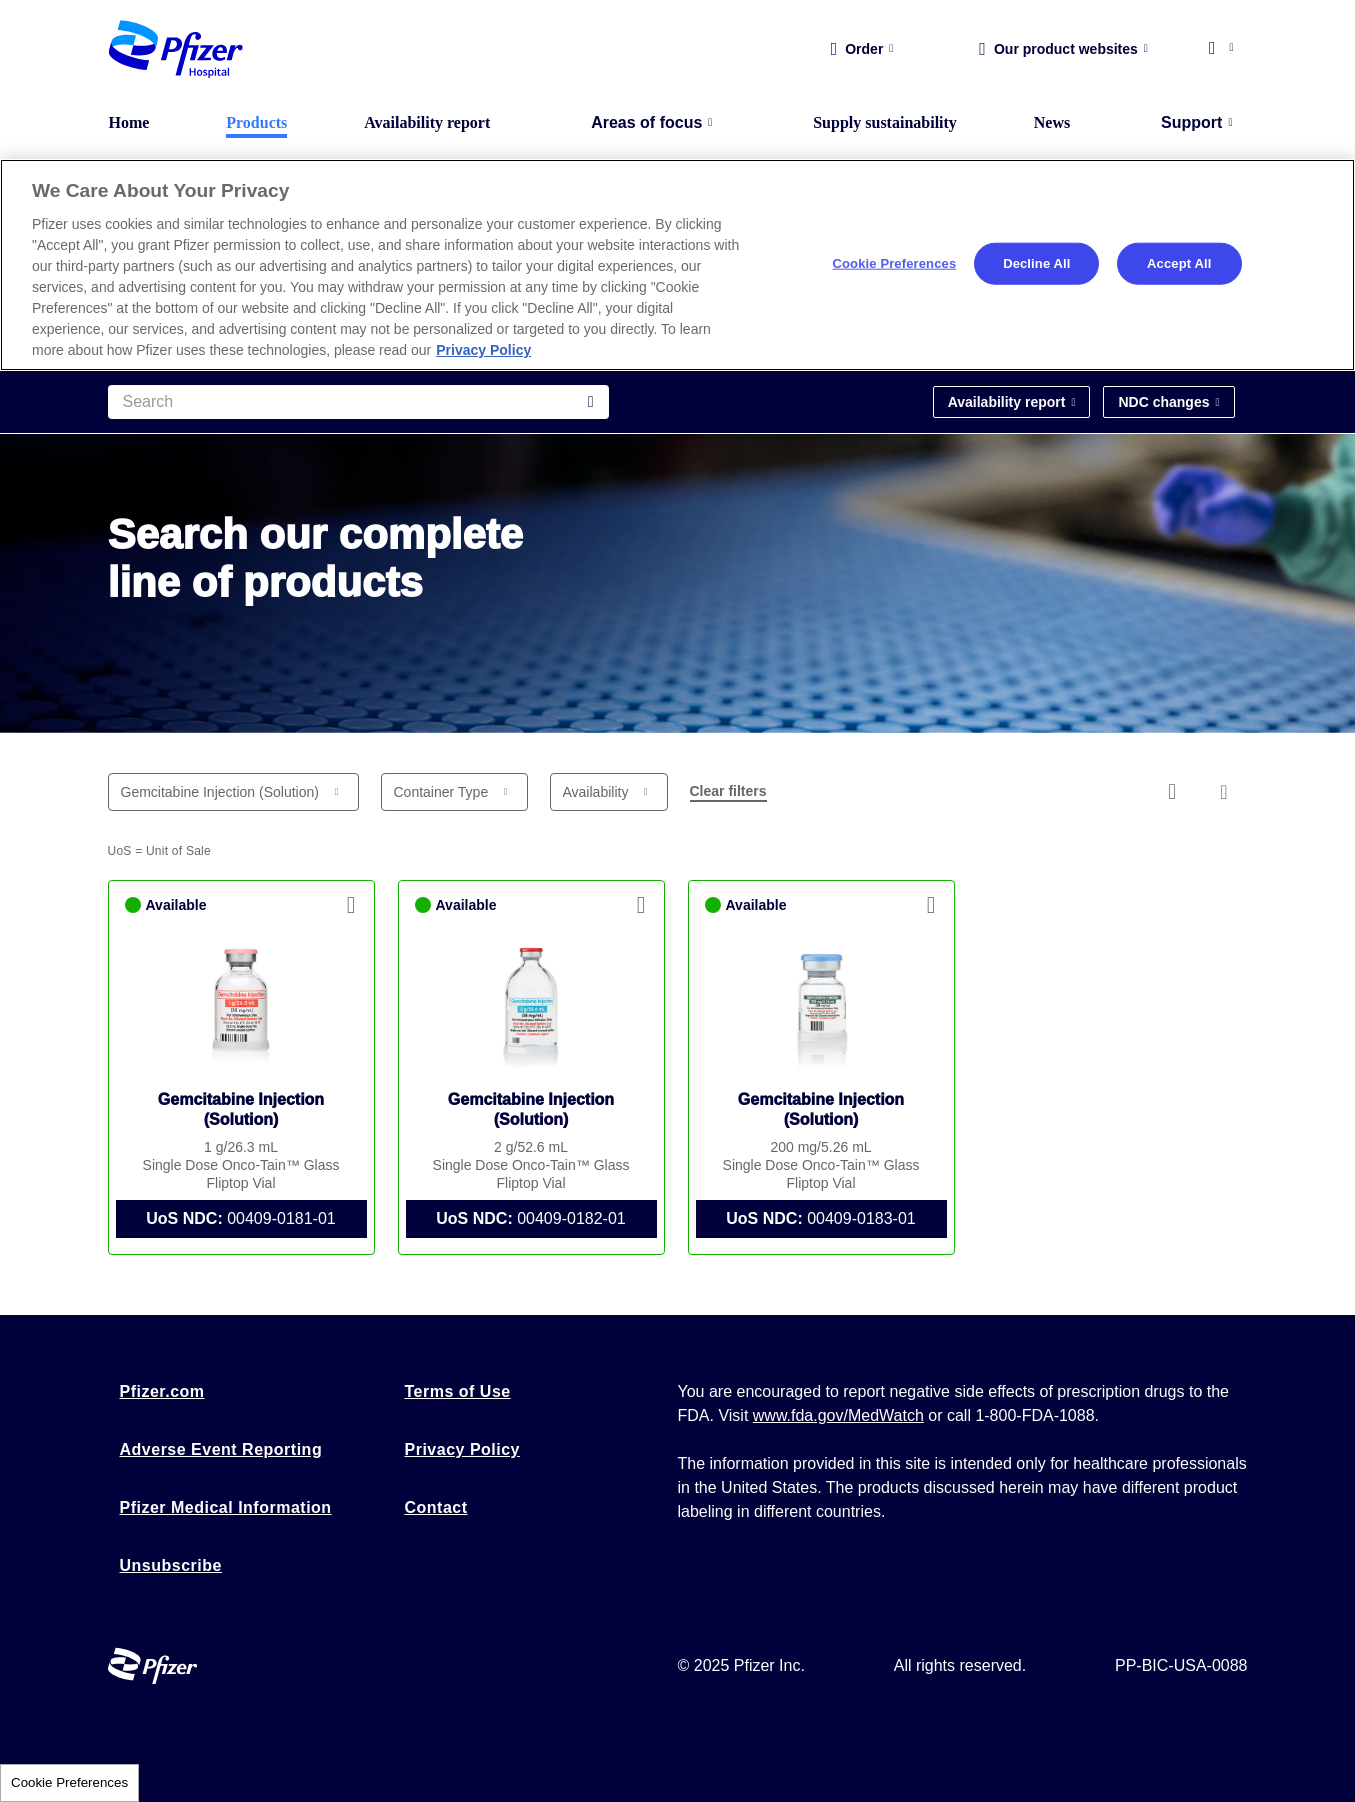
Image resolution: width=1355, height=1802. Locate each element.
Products (256, 122)
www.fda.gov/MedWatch (838, 1415)
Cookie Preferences (69, 1782)
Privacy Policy (463, 1449)
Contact (436, 1507)
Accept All (1179, 263)
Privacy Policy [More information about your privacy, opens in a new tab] (483, 350)
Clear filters (728, 791)
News (1052, 122)
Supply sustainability (885, 122)
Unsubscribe (171, 1565)
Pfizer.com (162, 1391)
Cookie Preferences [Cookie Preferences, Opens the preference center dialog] (895, 263)
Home (129, 122)
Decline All (1036, 263)
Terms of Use (458, 1391)
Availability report (427, 122)
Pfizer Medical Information (226, 1507)
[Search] (358, 402)
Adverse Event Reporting (221, 1449)
